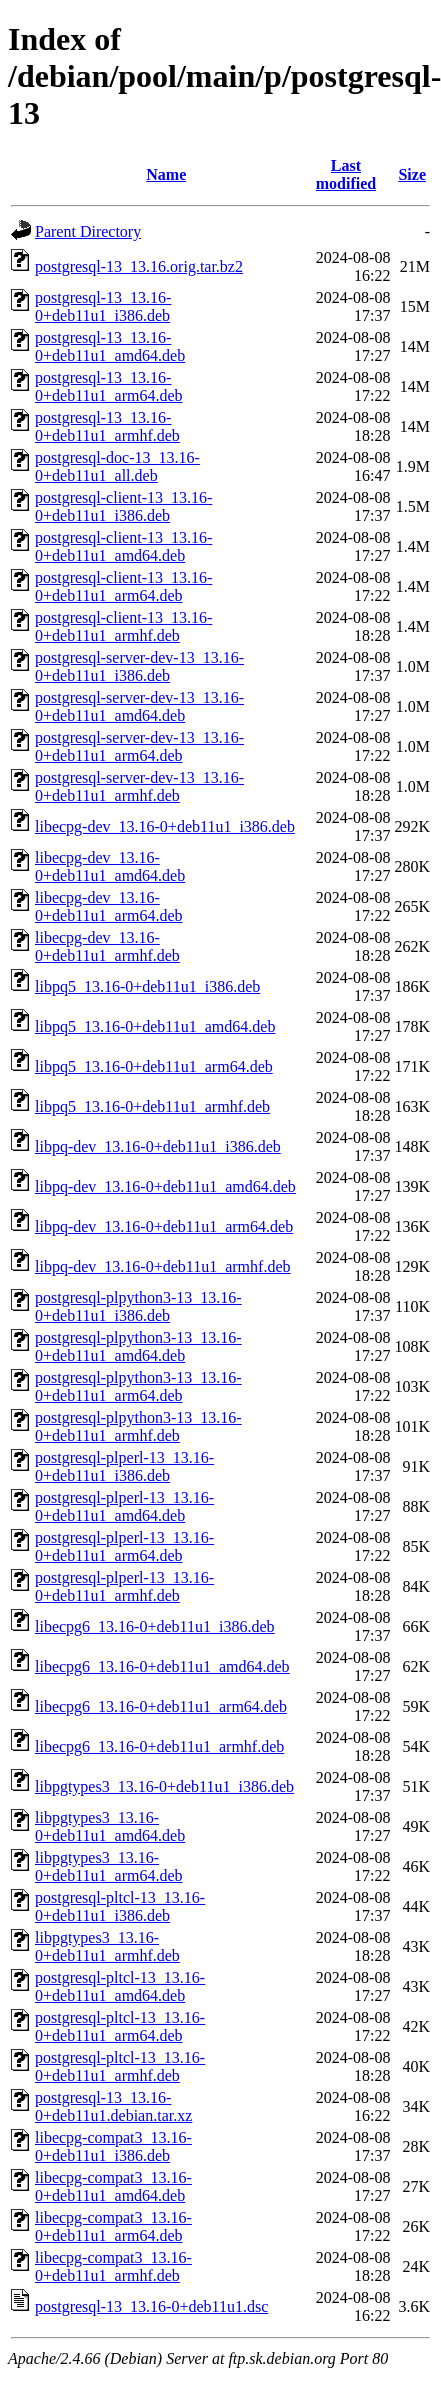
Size (412, 174)
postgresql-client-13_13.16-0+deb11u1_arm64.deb (123, 586)
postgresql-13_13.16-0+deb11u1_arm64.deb (109, 386)
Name (166, 174)
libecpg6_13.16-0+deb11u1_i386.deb (155, 1626)
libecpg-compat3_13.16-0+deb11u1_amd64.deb (113, 2186)
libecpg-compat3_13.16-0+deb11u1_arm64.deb (113, 2226)
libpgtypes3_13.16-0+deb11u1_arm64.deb (109, 1866)
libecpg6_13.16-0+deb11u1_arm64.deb (161, 1706)
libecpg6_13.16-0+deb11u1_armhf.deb (159, 1746)
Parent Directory (88, 231)
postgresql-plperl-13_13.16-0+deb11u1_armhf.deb (124, 1586)
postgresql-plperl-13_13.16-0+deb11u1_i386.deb (124, 1466)
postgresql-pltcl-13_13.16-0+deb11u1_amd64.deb (120, 1986)
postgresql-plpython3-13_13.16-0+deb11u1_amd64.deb (138, 1346)
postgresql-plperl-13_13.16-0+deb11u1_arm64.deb (124, 1546)
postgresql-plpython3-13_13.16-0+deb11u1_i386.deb (138, 1306)
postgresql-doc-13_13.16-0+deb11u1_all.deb (117, 466)
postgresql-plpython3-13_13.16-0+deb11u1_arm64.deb (138, 1386)
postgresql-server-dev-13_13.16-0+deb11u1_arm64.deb (139, 746)
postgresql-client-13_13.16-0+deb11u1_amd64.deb (123, 546)
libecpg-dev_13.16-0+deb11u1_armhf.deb (107, 946)
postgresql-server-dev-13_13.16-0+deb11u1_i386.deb (139, 666)
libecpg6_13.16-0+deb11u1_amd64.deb (162, 1666)
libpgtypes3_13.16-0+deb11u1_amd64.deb (110, 1826)
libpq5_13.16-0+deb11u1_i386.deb (147, 986)
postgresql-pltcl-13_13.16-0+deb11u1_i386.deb (120, 1906)
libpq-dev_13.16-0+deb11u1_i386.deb (158, 1146)
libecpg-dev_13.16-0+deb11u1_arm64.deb (109, 906)
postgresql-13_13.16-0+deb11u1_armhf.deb (107, 426)
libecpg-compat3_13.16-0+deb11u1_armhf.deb (113, 2266)
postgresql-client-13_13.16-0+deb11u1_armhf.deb (123, 626)
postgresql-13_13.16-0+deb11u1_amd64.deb (110, 346)
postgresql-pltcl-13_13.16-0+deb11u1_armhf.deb (120, 2066)
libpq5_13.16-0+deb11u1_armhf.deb (152, 1106)
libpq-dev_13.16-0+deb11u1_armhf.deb (162, 1266)
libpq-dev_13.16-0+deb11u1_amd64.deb (165, 1186)
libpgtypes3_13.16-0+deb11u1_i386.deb (164, 1786)
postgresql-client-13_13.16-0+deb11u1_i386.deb (123, 506)
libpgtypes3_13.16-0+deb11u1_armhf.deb (107, 1946)
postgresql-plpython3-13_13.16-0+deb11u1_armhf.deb (138, 1426)
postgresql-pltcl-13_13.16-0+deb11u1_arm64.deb (120, 2026)
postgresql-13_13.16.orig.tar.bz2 (139, 266)
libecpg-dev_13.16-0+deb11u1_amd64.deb (110, 866)
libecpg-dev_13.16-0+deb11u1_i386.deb (165, 826)
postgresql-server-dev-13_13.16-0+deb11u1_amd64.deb (139, 706)
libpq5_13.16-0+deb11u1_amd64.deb (155, 1026)
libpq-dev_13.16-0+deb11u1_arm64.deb (164, 1226)
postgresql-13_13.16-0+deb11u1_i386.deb (103, 306)
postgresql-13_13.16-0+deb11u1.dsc (151, 2306)
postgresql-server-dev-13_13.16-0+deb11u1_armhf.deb (139, 786)
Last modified (346, 174)
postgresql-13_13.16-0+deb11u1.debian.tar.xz (113, 2106)
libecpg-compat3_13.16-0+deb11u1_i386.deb (113, 2146)
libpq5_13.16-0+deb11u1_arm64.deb (154, 1066)
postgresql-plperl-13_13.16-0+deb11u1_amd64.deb (124, 1506)
